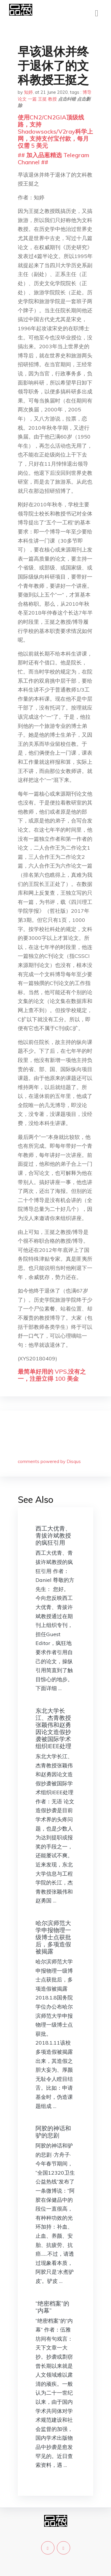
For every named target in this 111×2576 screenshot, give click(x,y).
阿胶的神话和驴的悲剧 (53, 2131)
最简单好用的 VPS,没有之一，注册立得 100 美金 (52, 1375)
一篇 (32, 99)
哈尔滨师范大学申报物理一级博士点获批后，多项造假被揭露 (53, 1937)
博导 (87, 92)
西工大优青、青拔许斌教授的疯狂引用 (53, 1535)
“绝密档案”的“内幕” (52, 2307)
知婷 (28, 92)
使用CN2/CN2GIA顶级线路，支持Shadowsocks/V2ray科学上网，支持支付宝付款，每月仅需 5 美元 (55, 131)
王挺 (42, 99)
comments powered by (49, 1461)
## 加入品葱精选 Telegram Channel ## (53, 158)
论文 (22, 99)
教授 (52, 99)
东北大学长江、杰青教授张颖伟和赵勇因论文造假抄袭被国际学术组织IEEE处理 (53, 1728)
